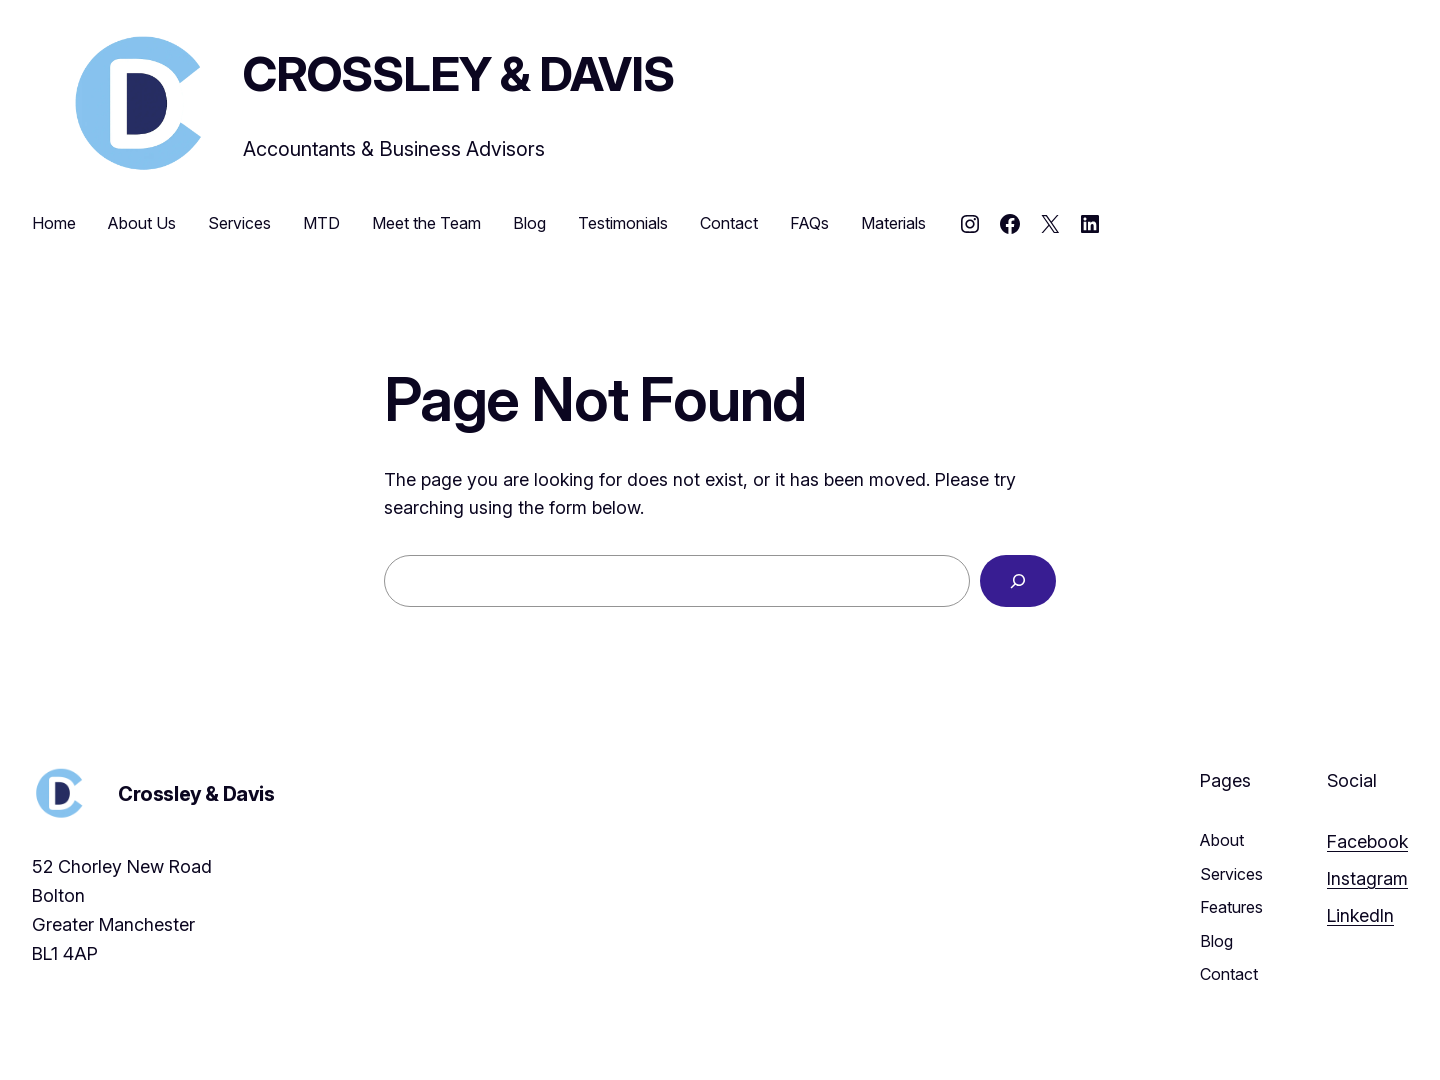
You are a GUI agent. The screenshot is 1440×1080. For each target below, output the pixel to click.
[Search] (1018, 581)
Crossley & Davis (458, 73)
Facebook (1367, 841)
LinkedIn (1360, 915)
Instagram (1367, 878)
